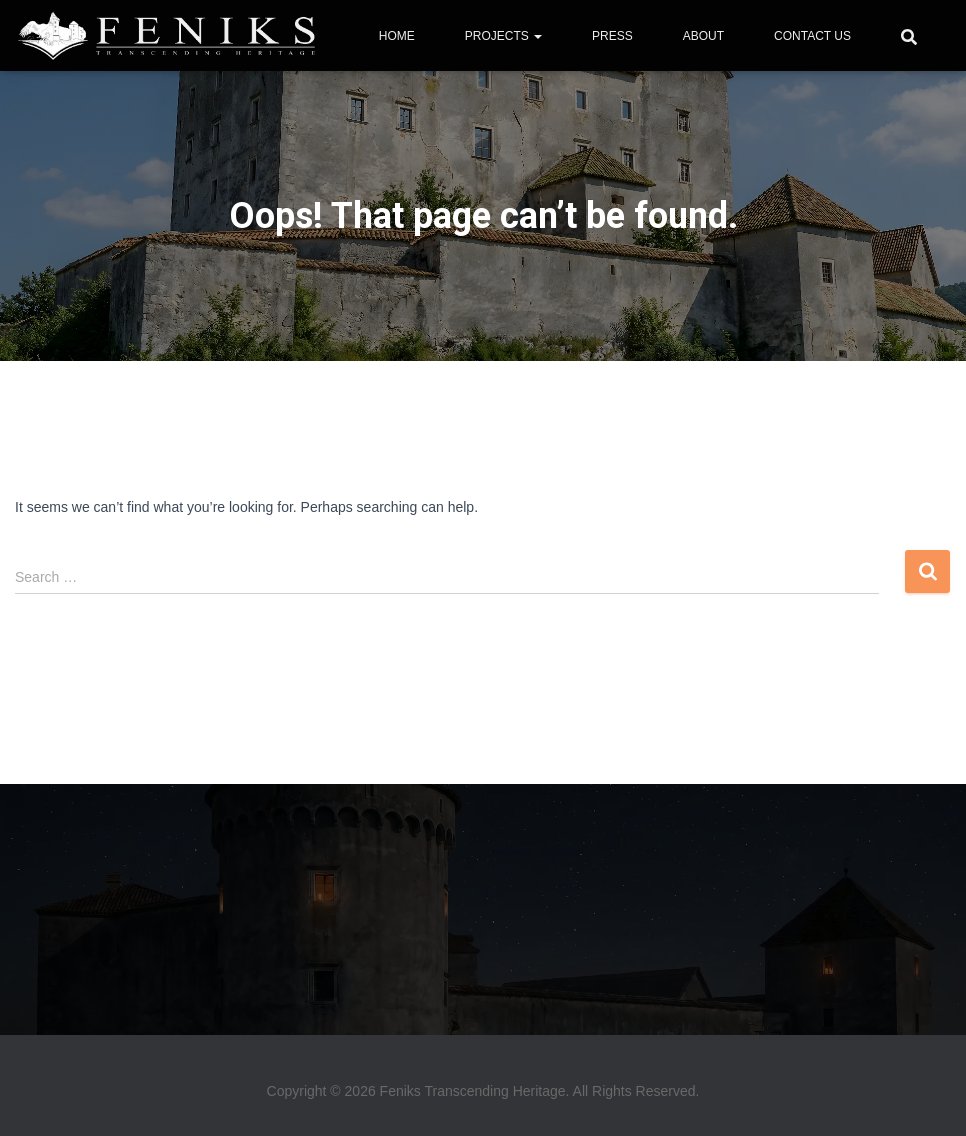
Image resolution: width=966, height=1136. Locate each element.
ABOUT (703, 36)
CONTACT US (812, 36)
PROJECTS (503, 36)
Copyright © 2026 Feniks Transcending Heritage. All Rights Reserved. (483, 1091)
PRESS (612, 36)
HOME (397, 36)
